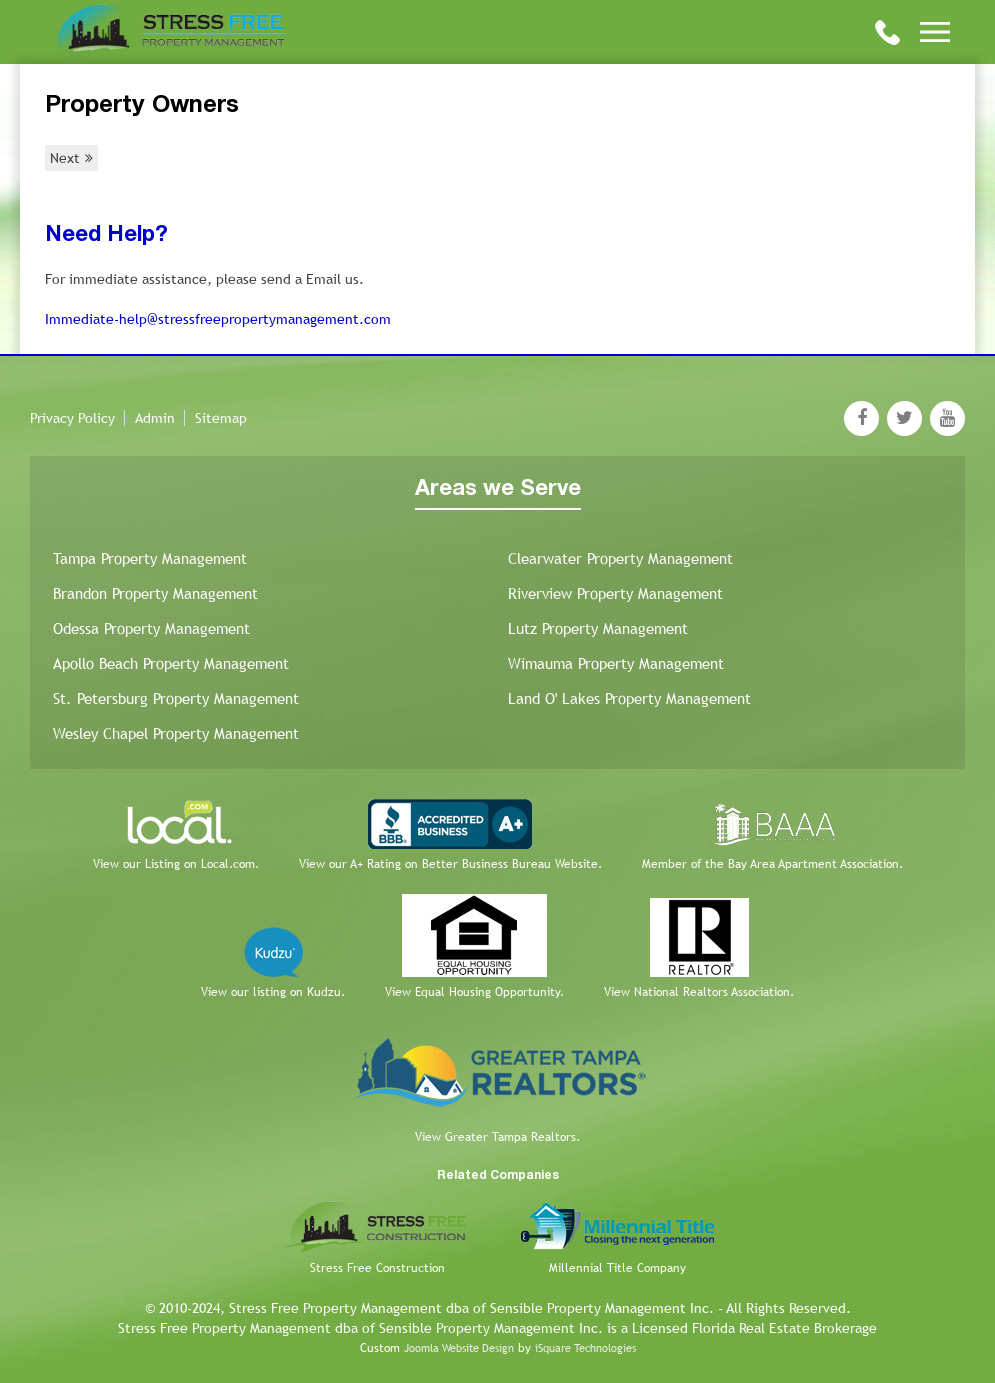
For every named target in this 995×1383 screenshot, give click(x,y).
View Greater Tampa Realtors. (497, 1137)
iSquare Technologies (585, 1348)
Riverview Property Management (615, 593)
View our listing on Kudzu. (273, 992)
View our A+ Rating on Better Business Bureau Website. (450, 864)
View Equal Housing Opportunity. (474, 992)
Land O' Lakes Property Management (629, 698)
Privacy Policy (72, 418)
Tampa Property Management (150, 558)
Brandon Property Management (155, 593)
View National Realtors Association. (699, 992)
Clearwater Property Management (620, 558)
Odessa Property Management (151, 628)
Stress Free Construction (377, 1268)
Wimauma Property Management (616, 663)
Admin (155, 418)
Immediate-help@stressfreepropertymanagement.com (218, 319)
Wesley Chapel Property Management (176, 733)
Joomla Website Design (459, 1348)
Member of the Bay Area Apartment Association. (772, 864)
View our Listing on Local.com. (176, 864)
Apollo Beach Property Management (171, 663)
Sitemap (221, 418)
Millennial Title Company (617, 1268)
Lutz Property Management (598, 628)
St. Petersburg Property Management (176, 698)
